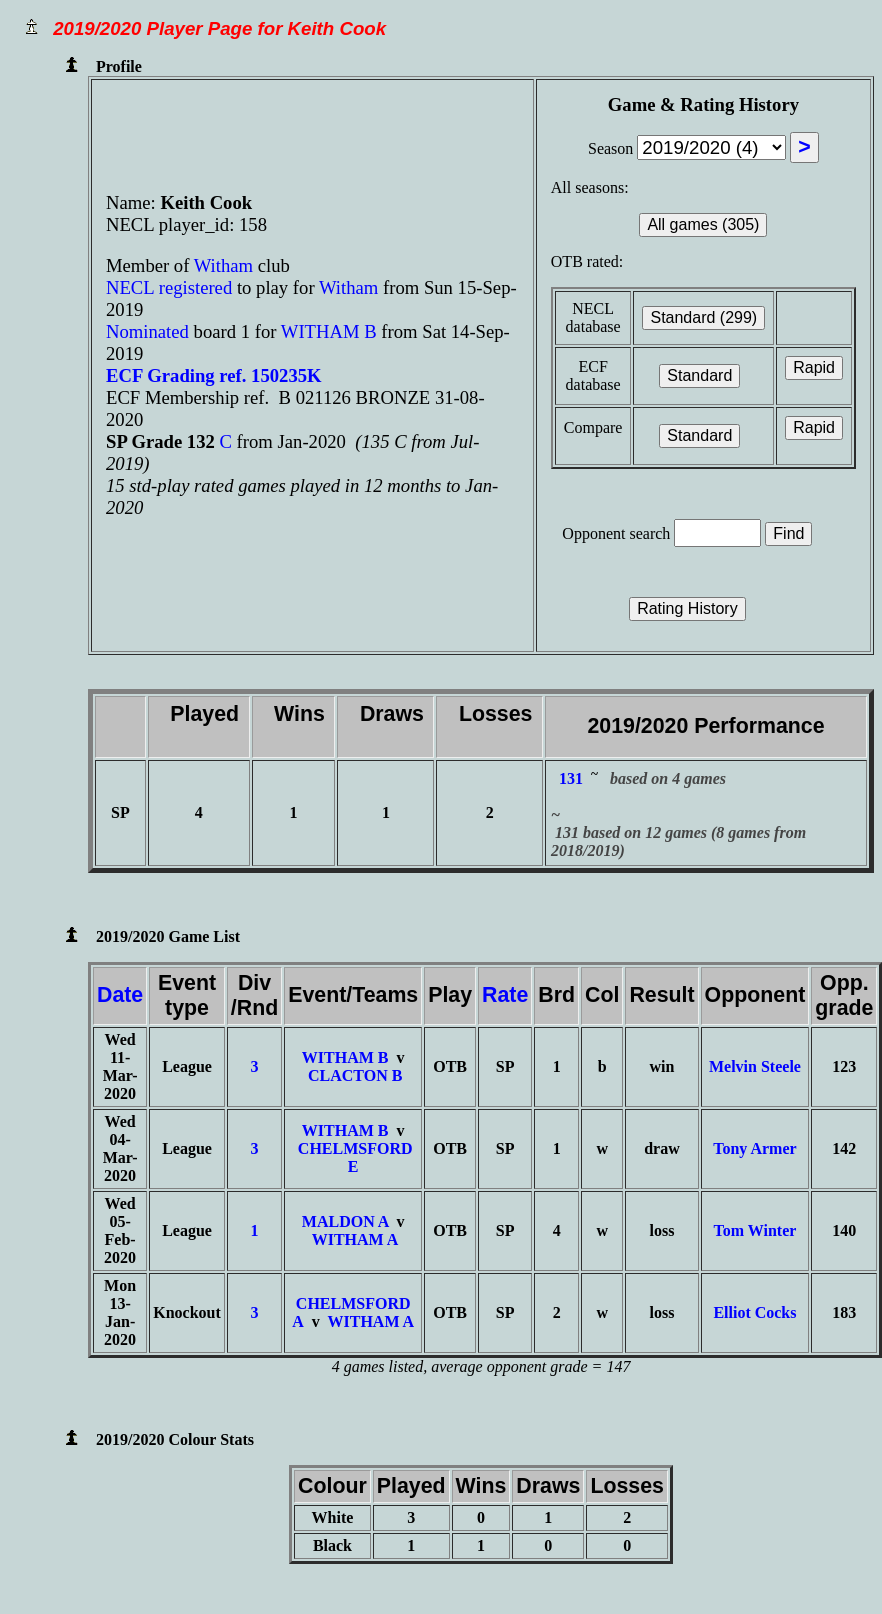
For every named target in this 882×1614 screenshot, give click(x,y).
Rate (505, 995)
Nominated (147, 331)
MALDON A (345, 1221)
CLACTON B (355, 1075)
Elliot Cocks (754, 1312)
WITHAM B (329, 331)
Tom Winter (755, 1230)
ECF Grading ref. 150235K (214, 375)
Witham (226, 265)
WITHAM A (355, 1239)
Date (120, 995)
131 (571, 778)
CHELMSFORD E (355, 1157)
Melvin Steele (755, 1066)
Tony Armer (754, 1148)
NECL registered (169, 287)
